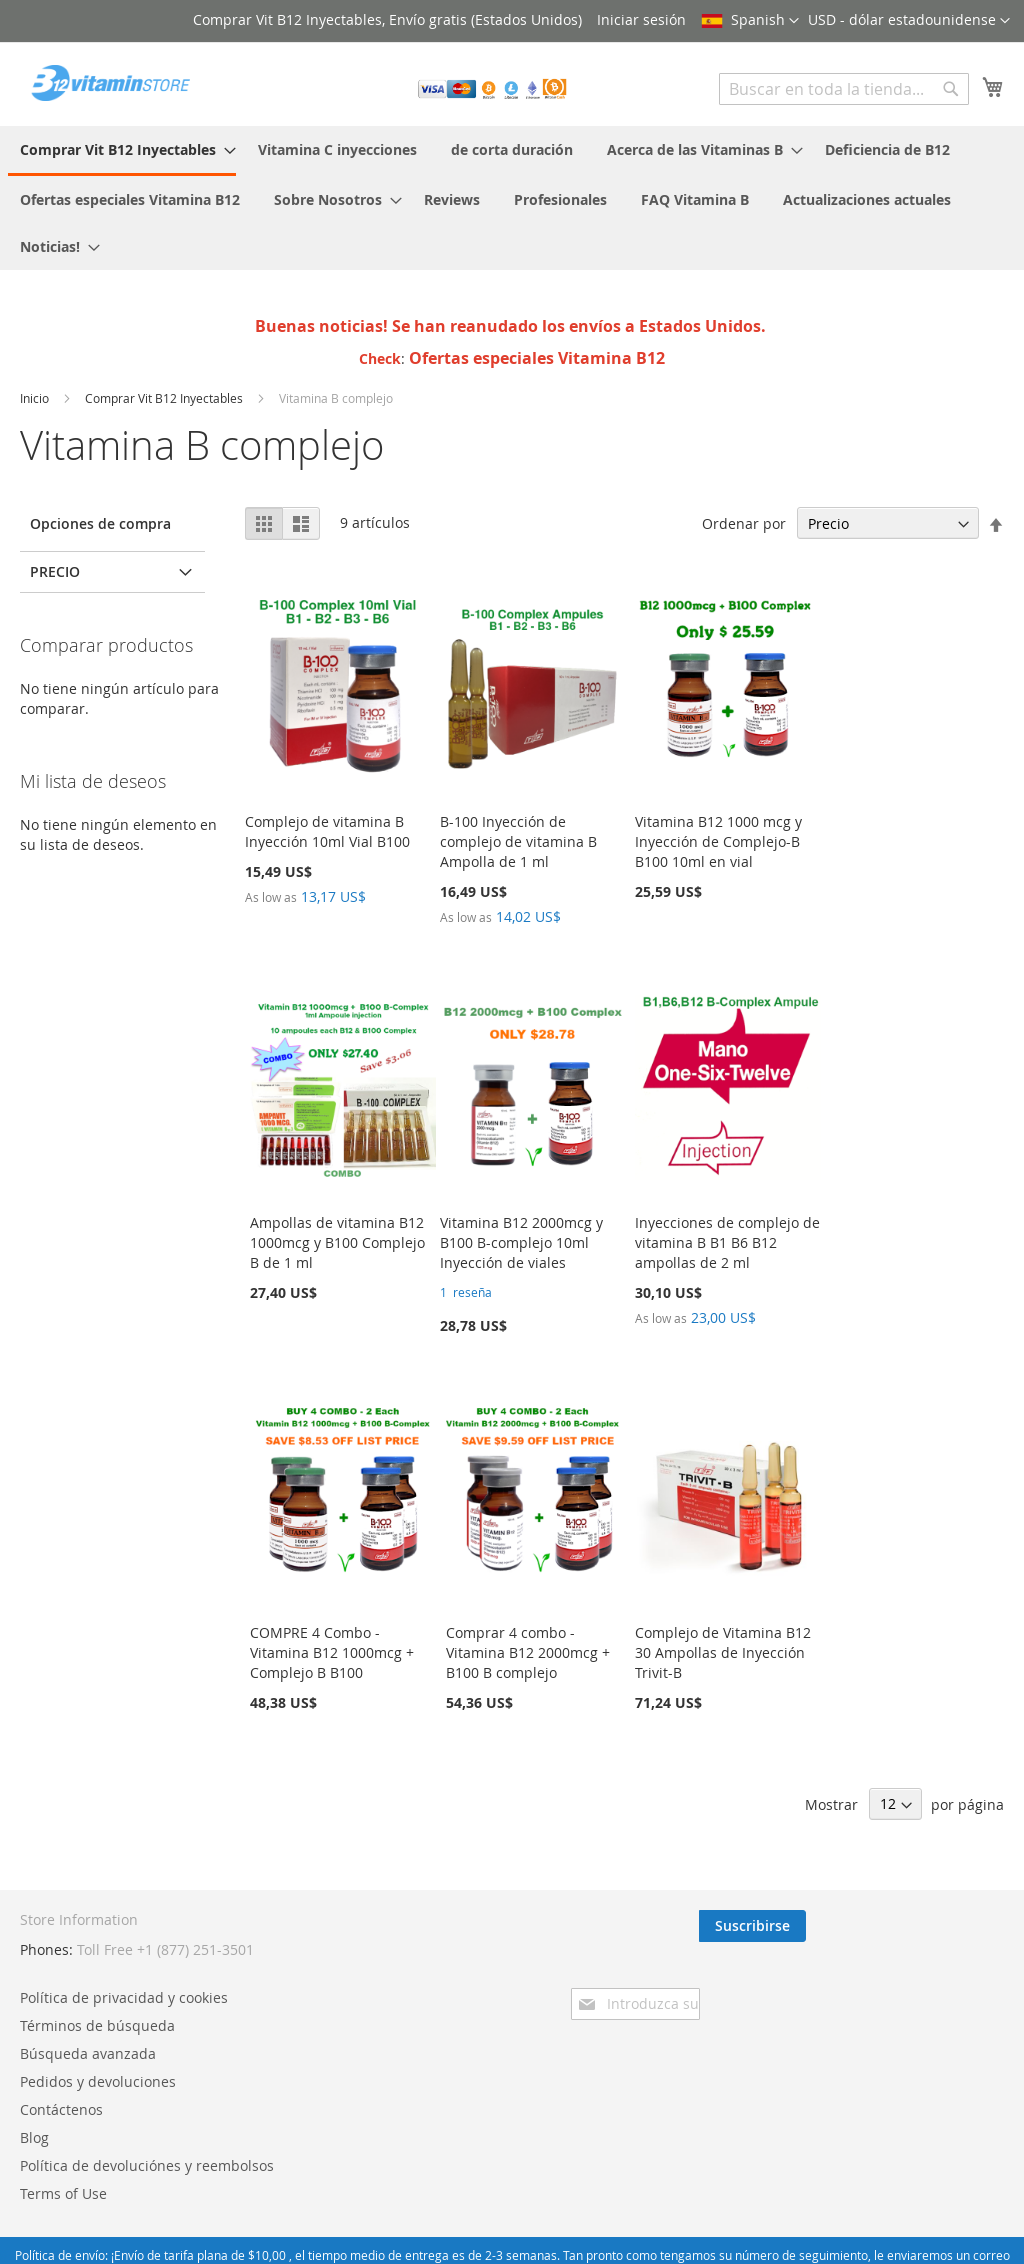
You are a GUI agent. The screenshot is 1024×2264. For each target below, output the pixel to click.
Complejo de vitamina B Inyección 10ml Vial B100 (327, 831)
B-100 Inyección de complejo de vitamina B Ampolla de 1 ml (518, 841)
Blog (368, 2059)
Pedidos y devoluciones (432, 2003)
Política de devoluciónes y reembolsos (481, 2087)
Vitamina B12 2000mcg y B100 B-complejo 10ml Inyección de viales (521, 1242)
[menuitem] (122, 151)
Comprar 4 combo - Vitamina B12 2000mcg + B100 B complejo (528, 1652)
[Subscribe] (950, 1926)
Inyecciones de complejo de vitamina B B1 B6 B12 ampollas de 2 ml (727, 1242)
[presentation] (830, 1981)
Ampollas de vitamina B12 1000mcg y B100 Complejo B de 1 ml (337, 1242)
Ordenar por (744, 523)
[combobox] (844, 89)
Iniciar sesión (641, 19)
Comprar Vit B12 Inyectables (165, 398)
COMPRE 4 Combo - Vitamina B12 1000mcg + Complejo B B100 (332, 1652)
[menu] (512, 198)
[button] (909, 21)
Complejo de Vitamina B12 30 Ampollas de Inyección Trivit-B (723, 1652)
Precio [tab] (55, 571)
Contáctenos (395, 2031)
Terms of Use (397, 2115)
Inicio (36, 398)
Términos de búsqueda (431, 1947)
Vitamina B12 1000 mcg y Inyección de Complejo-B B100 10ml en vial (718, 841)
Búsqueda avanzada (422, 1975)
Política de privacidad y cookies (458, 1919)
